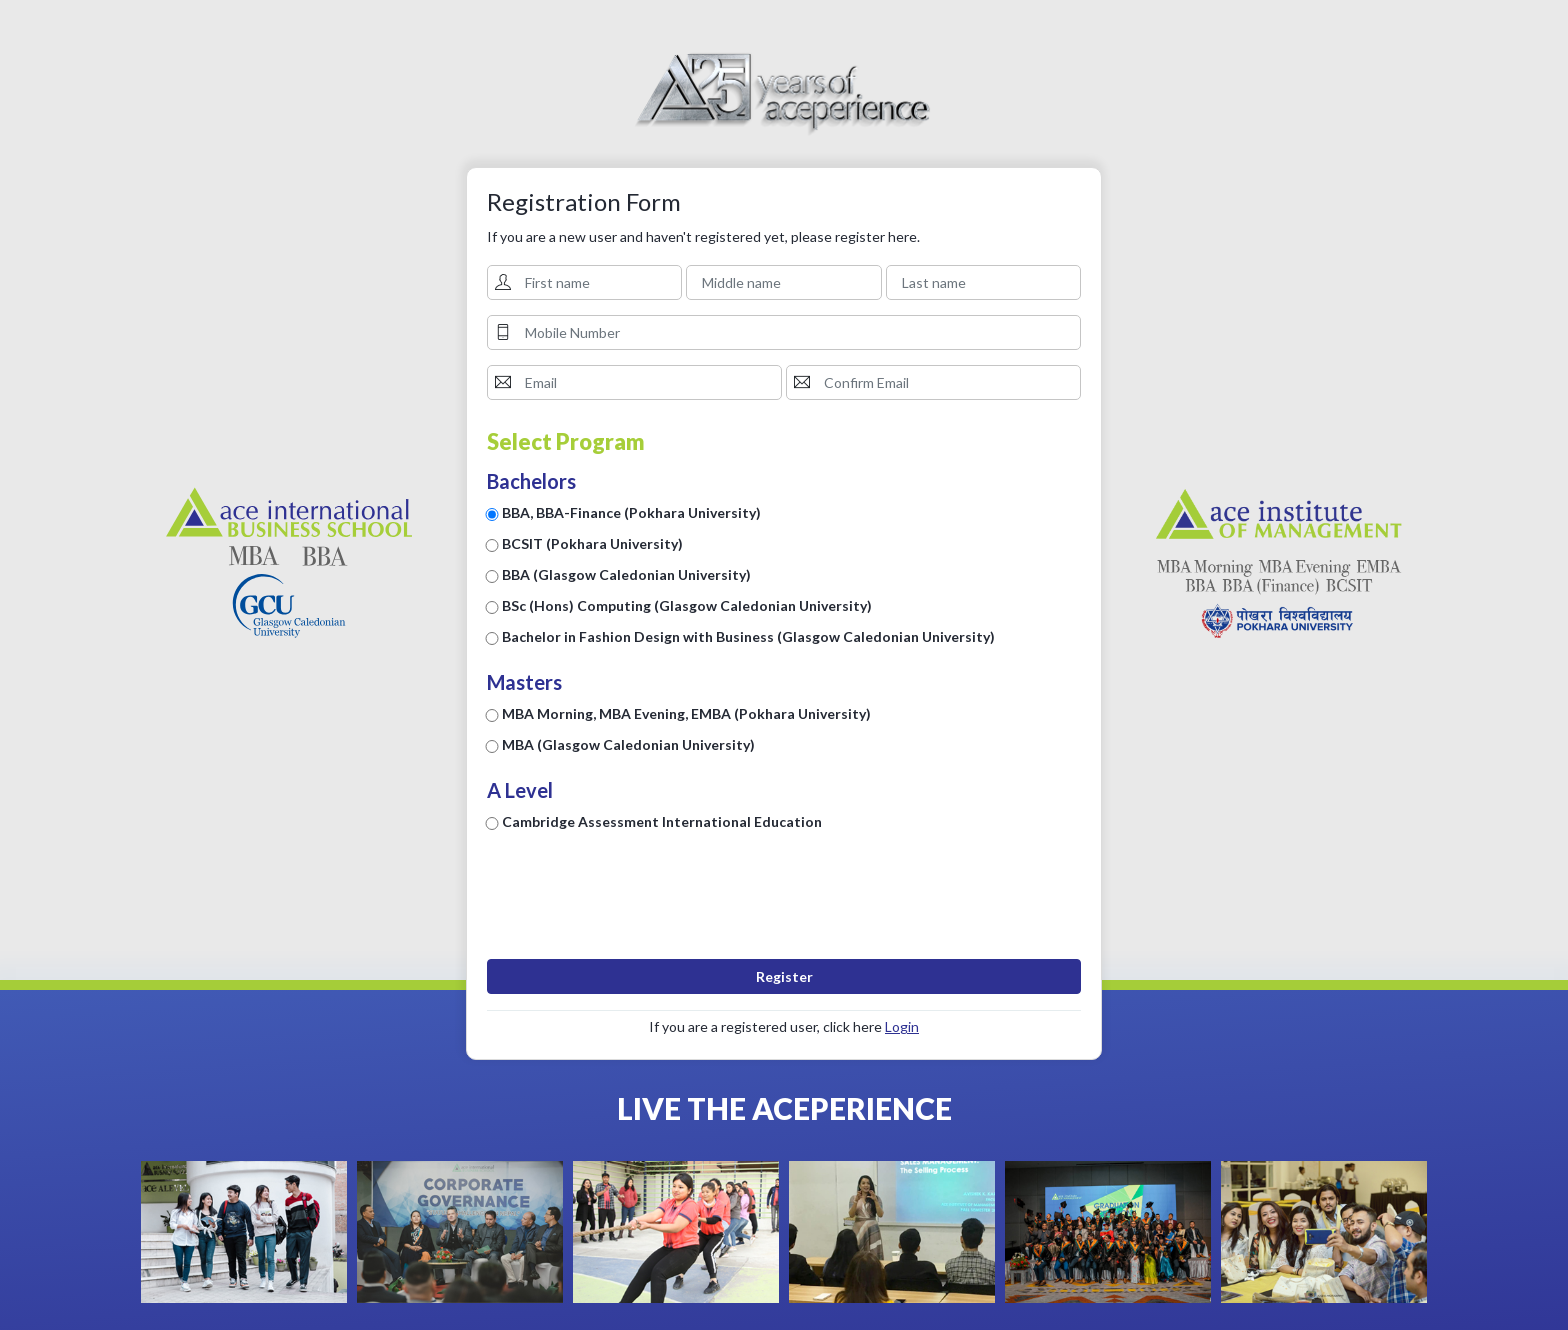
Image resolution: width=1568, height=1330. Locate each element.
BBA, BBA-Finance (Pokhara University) (631, 512)
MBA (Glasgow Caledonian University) (628, 744)
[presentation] (784, 905)
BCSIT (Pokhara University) (592, 543)
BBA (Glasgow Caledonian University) (626, 574)
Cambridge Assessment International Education (662, 821)
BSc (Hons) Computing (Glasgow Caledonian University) (687, 605)
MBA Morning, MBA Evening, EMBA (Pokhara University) (686, 713)
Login (902, 1026)
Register (784, 976)
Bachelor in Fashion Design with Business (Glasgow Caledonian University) (748, 636)
